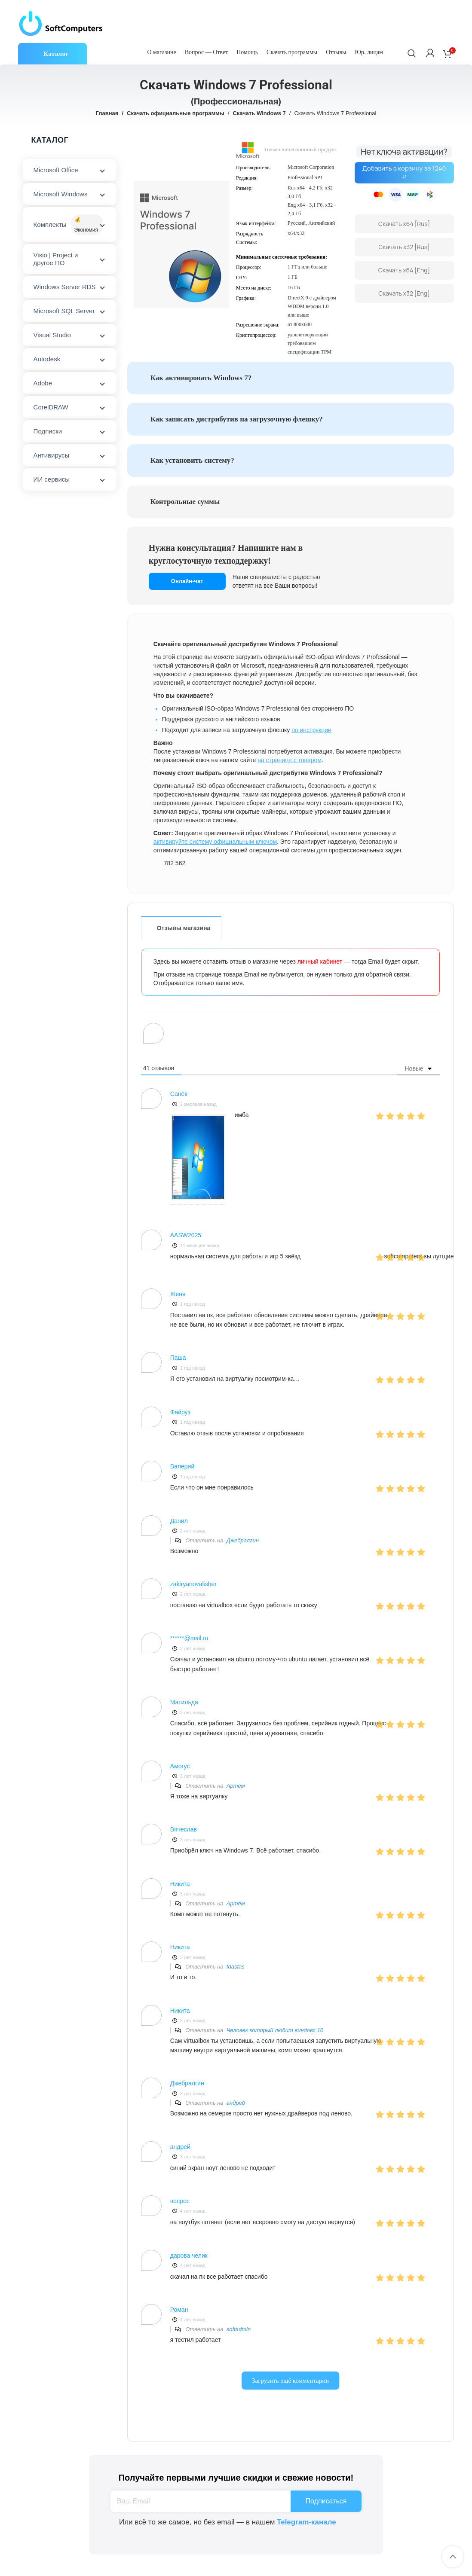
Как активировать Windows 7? (200, 378)
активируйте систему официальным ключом (215, 841)
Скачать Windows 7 (259, 113)
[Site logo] (61, 23)
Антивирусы (52, 455)
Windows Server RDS (65, 286)
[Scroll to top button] (452, 2556)
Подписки (48, 431)
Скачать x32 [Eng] (403, 293)
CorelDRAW (51, 407)
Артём (236, 1785)
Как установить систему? (192, 460)
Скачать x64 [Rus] (404, 224)
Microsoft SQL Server (64, 310)
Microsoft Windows (61, 194)
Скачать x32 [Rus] (404, 247)
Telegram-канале (306, 2522)
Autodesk (47, 359)
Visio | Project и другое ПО (56, 258)
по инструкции (311, 729)
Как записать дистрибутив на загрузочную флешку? (236, 419)
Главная (107, 113)
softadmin (239, 2329)
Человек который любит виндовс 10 (275, 2030)
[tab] (297, 378)
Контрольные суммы (185, 501)
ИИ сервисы (52, 479)
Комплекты (68, 224)
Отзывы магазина (184, 928)
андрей (236, 2103)
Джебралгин (243, 1540)
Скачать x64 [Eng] (404, 270)
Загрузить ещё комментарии (290, 2380)
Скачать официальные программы (175, 113)
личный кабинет (319, 961)
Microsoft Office (56, 170)
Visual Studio (52, 335)
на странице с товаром (289, 760)
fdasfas (236, 1966)
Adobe (43, 383)
